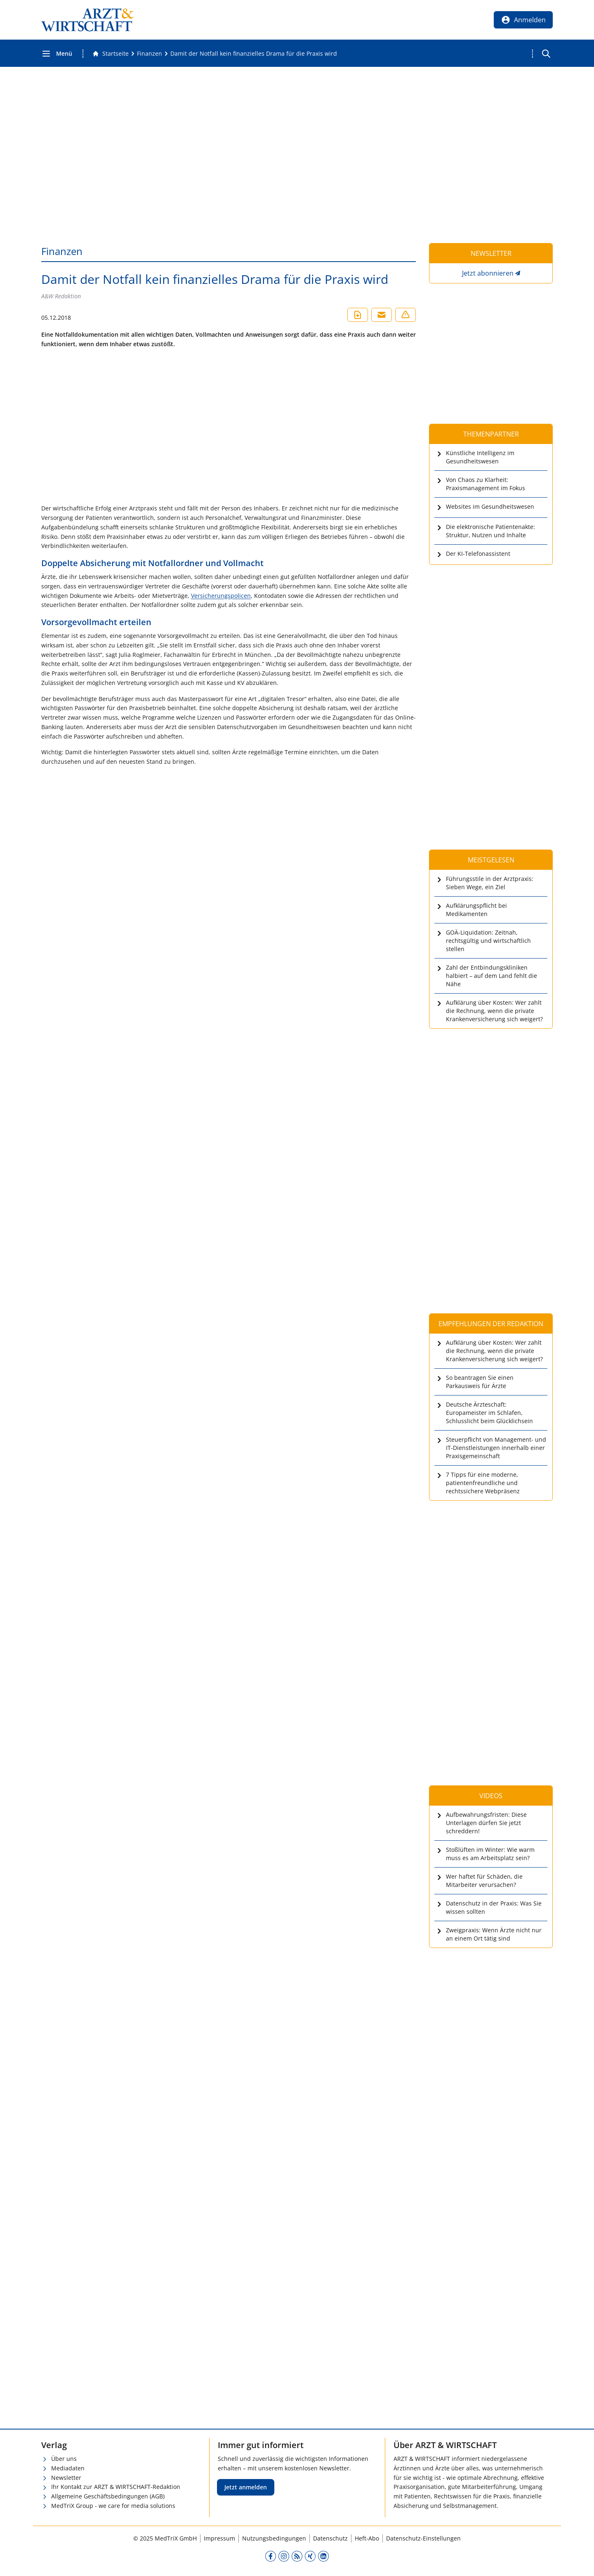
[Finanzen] (149, 54)
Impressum (219, 2538)
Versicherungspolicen (221, 596)
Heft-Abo (367, 2538)
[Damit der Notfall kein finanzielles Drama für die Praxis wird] (253, 54)
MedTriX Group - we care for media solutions (113, 2506)
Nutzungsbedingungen (274, 2538)
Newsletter (66, 2478)
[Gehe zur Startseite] (110, 54)
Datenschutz (330, 2538)
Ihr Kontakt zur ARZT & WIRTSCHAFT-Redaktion (115, 2487)
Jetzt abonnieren (488, 273)
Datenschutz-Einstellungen (423, 2538)
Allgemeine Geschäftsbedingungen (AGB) (108, 2496)
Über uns (64, 2459)
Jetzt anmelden (245, 2487)
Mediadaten (68, 2468)
